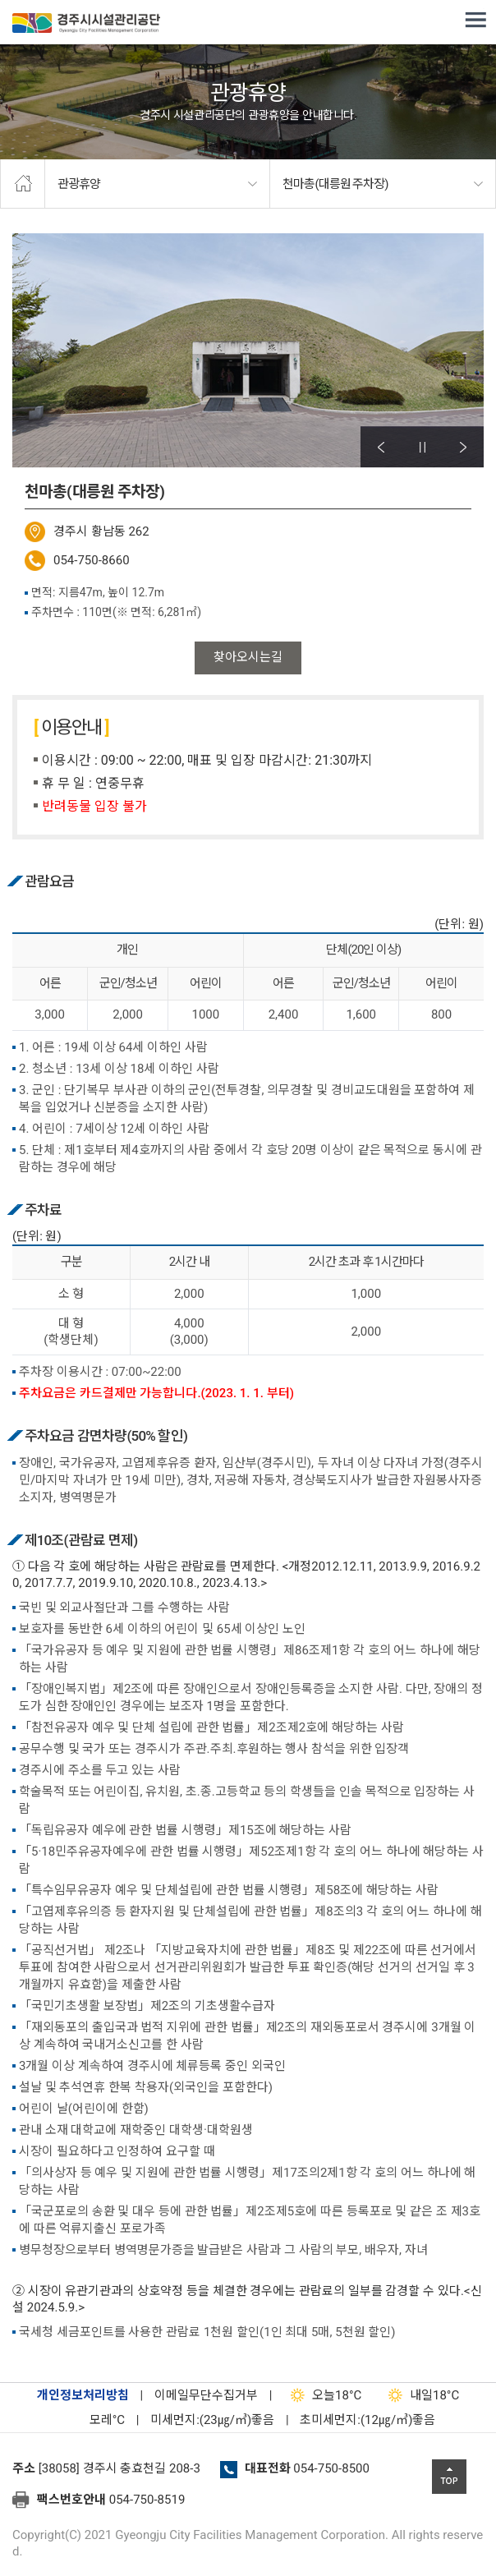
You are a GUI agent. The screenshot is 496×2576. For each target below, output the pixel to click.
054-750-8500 (331, 2468)
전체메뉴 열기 (475, 20)
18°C (322, 2395)
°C (93, 2420)
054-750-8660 (91, 560)
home (22, 184)
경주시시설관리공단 (86, 26)
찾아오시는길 (248, 657)
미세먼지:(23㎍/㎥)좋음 (212, 2420)
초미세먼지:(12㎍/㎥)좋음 (367, 2420)
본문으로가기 (37, 0)
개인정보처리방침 (83, 2395)
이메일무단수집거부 (206, 2395)
